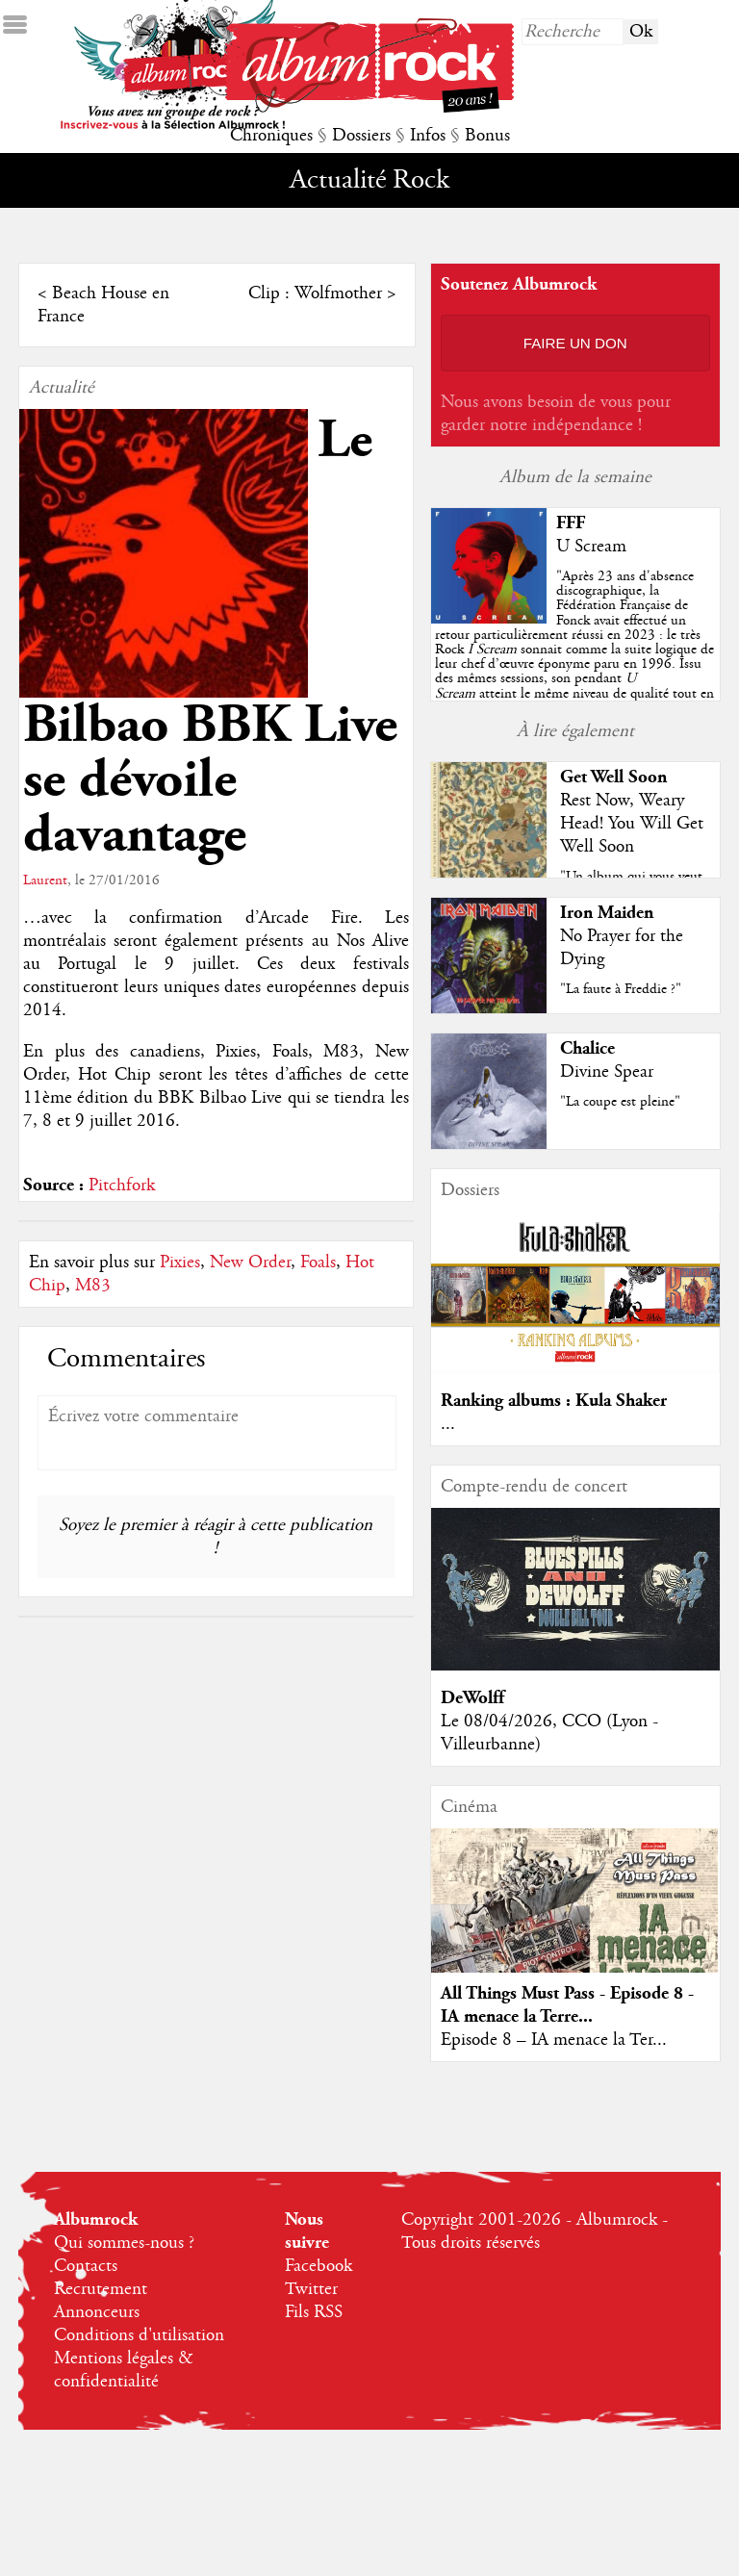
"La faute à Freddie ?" (620, 989)
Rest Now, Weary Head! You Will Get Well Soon (631, 823)
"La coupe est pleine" (620, 1101)
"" (574, 649)
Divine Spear (606, 1072)
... (448, 1424)
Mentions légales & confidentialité (123, 2370)
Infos (428, 135)
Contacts (85, 2266)
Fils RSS (314, 2312)
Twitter (311, 2289)
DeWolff (472, 1698)
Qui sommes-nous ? (124, 2243)
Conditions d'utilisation (139, 2335)
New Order (250, 1262)
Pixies (180, 1262)
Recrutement (100, 2289)
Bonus (487, 135)
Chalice (587, 1048)
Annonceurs (97, 2312)
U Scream (591, 546)
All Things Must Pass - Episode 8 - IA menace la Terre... (567, 2005)
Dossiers (361, 135)
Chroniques (271, 135)
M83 (93, 1285)
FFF (570, 523)
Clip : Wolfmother (315, 293)
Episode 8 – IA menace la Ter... (554, 2040)
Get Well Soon (613, 777)
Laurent (45, 880)
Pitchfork (122, 1185)
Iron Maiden (606, 913)
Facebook (318, 2266)
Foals (318, 1262)
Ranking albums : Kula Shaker (554, 1401)
